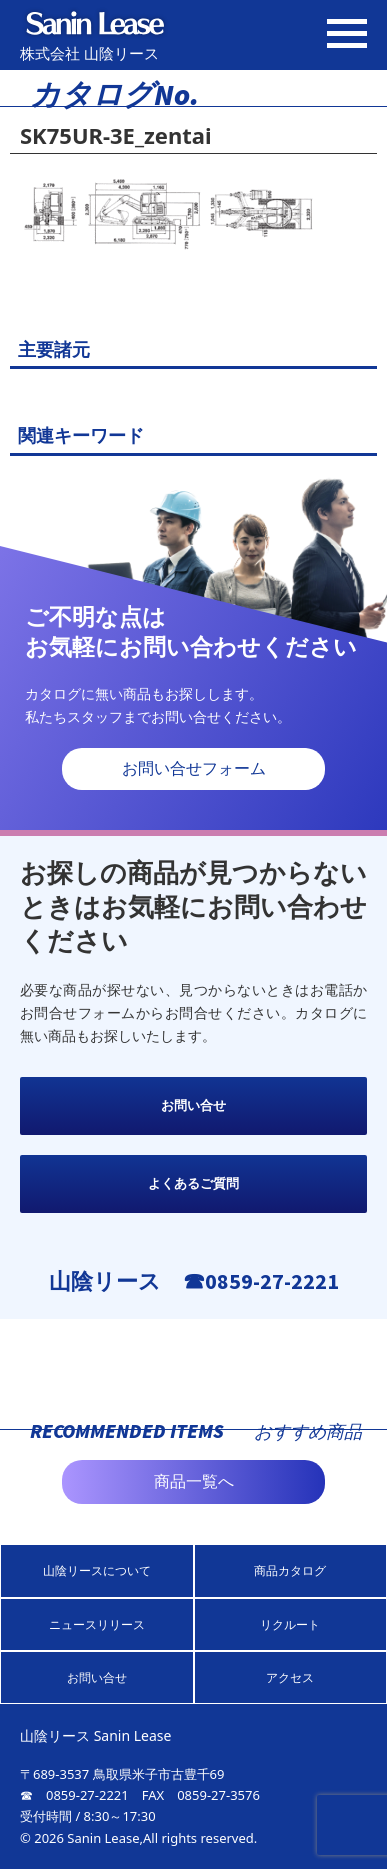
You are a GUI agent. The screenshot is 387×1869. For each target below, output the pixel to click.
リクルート (290, 1624)
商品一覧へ (194, 1481)
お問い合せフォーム (194, 768)
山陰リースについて (97, 1570)
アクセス (290, 1677)
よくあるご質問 (193, 1183)
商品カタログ (290, 1570)
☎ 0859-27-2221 (74, 1795)
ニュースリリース (97, 1624)
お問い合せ (193, 1105)
